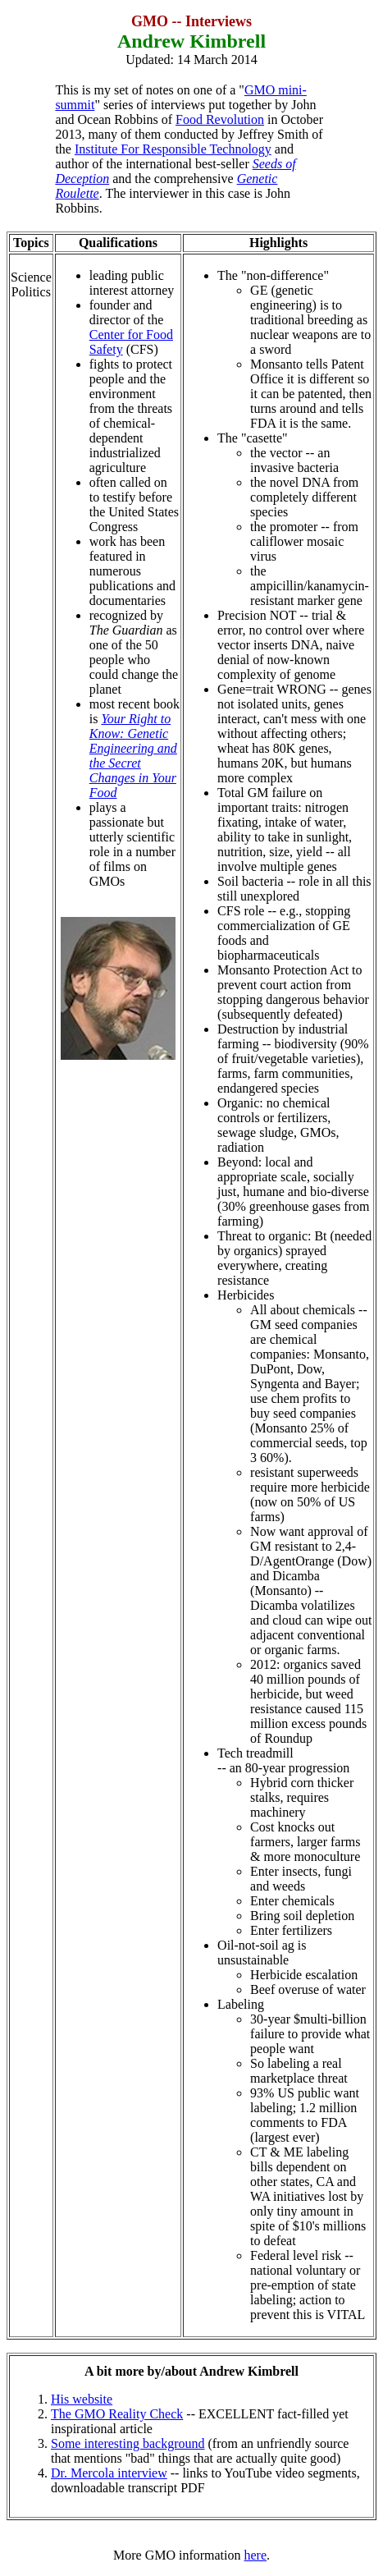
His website (81, 2399)
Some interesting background (128, 2443)
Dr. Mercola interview (109, 2473)
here (255, 2555)
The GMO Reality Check (117, 2414)
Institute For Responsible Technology (173, 149)
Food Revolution (220, 119)
